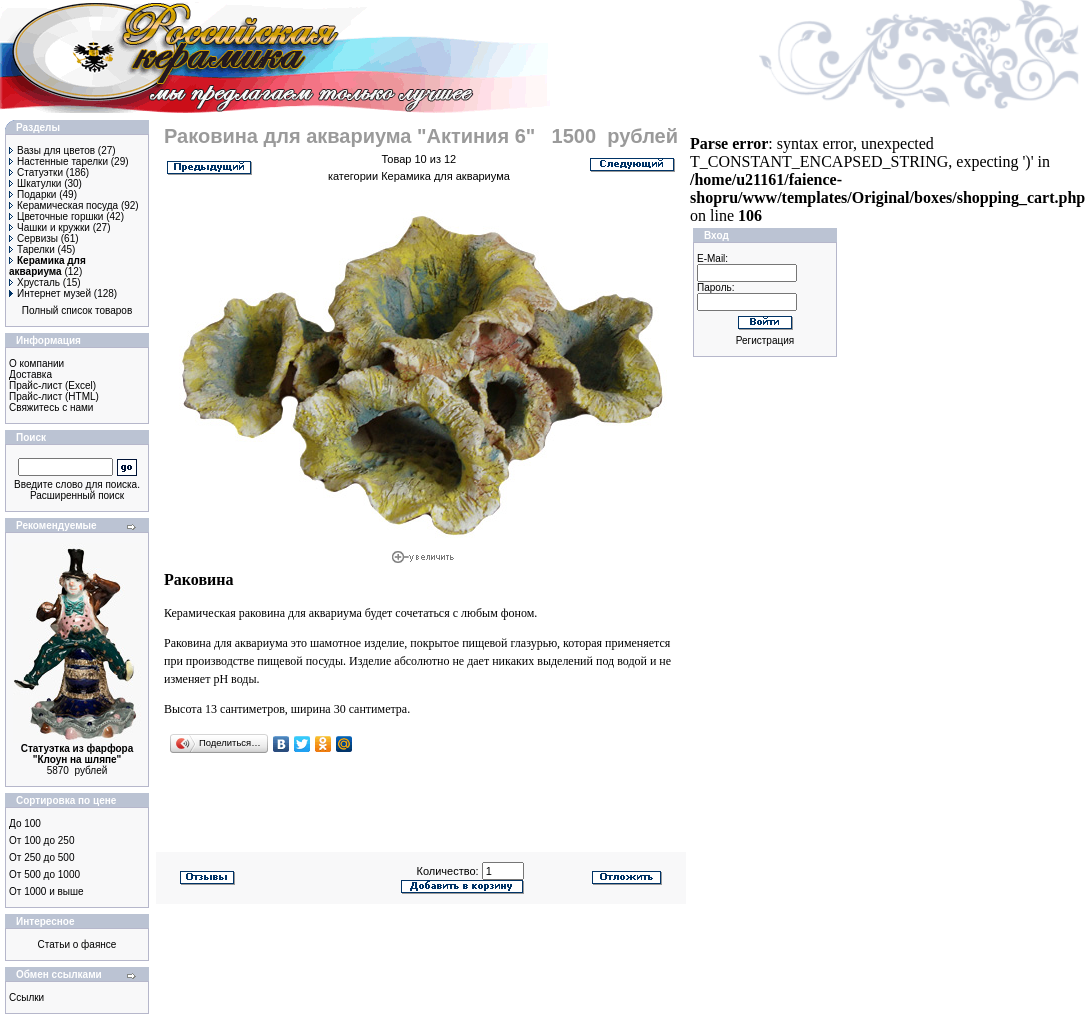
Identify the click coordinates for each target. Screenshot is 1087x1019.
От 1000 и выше (46, 891)
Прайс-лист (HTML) (54, 396)
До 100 (25, 823)
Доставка (30, 374)
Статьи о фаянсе (77, 944)
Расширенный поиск (77, 495)
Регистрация (765, 340)
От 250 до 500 (41, 857)
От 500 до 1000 (44, 874)
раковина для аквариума (300, 613)
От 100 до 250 (41, 840)
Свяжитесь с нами (51, 407)
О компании (36, 363)
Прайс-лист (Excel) (52, 385)
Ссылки (26, 997)
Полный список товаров (77, 310)
